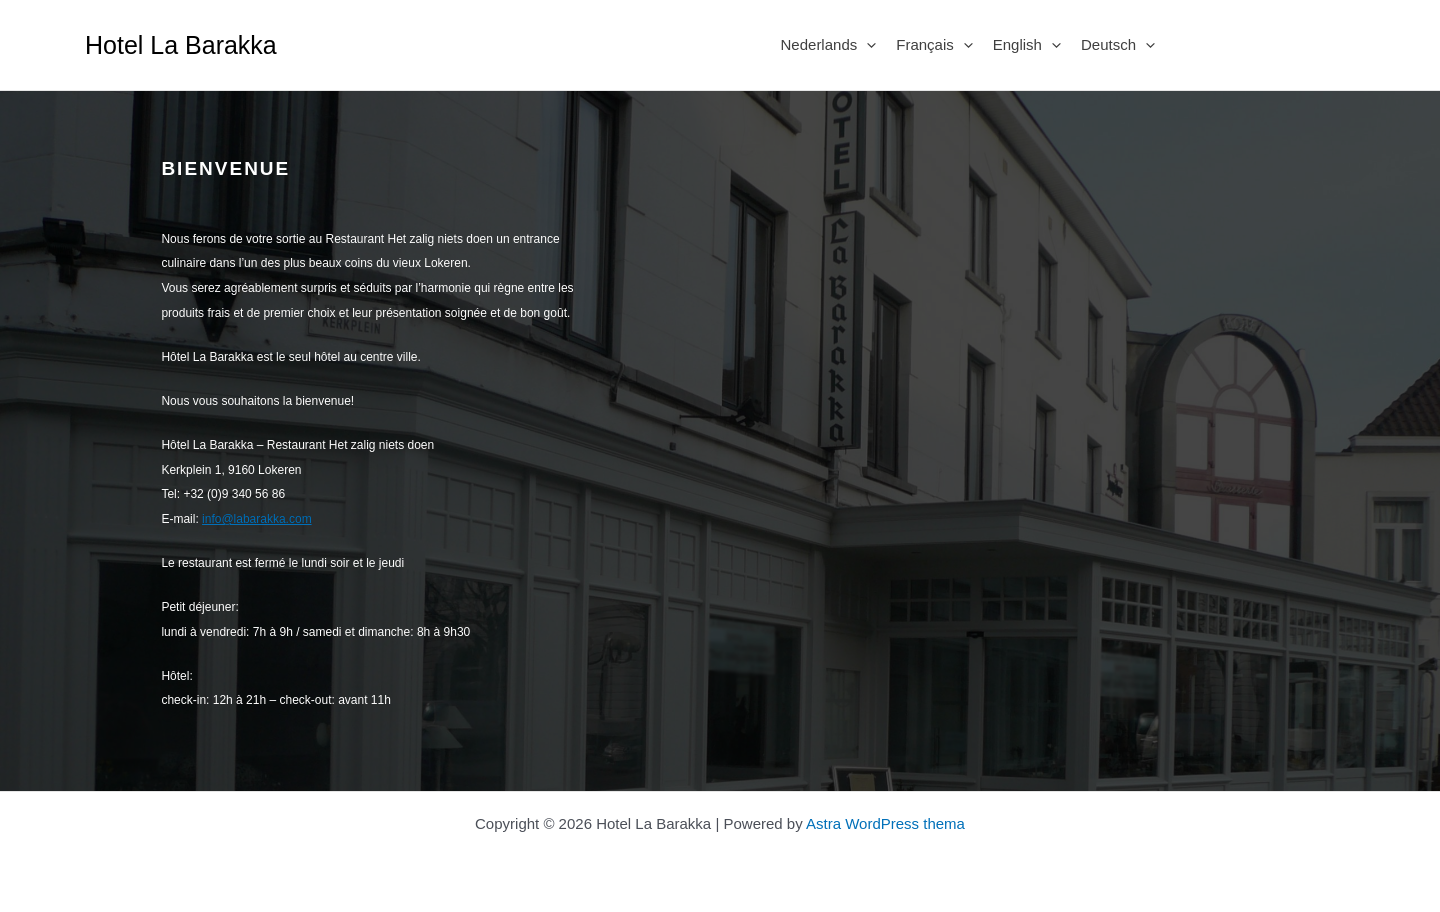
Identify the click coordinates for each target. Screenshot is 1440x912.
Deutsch (1118, 45)
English (1027, 45)
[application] (866, 45)
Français (934, 45)
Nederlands (829, 45)
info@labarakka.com (257, 519)
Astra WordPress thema (885, 823)
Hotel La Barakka (181, 45)
